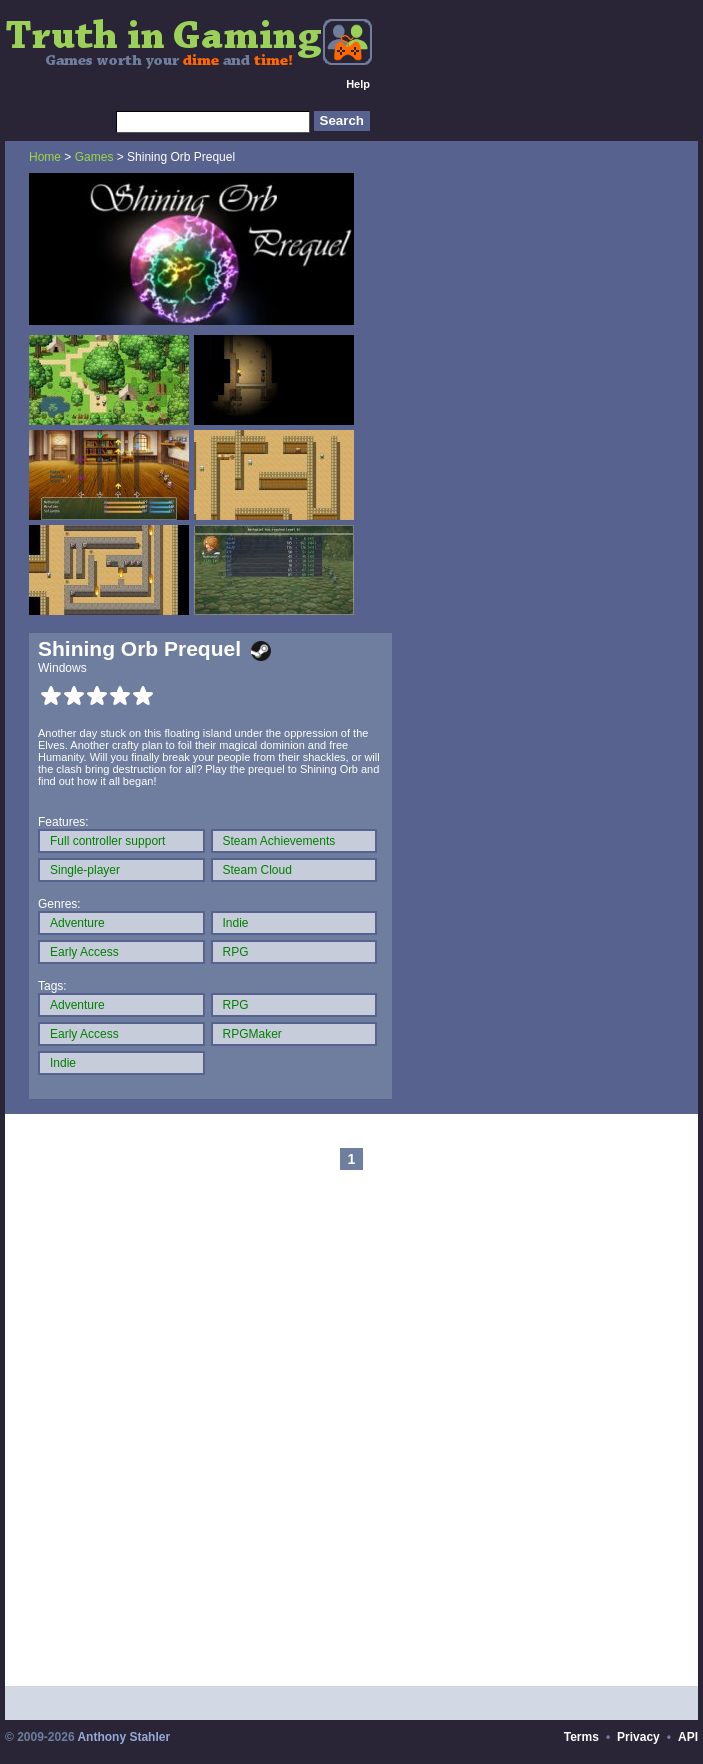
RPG (236, 952)
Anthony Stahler (123, 1737)
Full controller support (107, 841)
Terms (581, 1737)
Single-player (85, 870)
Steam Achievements (279, 841)
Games (94, 157)
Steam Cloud (257, 870)
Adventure (77, 923)
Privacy (638, 1737)
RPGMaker (252, 1034)
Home (45, 157)
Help (358, 84)
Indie (236, 923)
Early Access (84, 952)
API (688, 1737)
